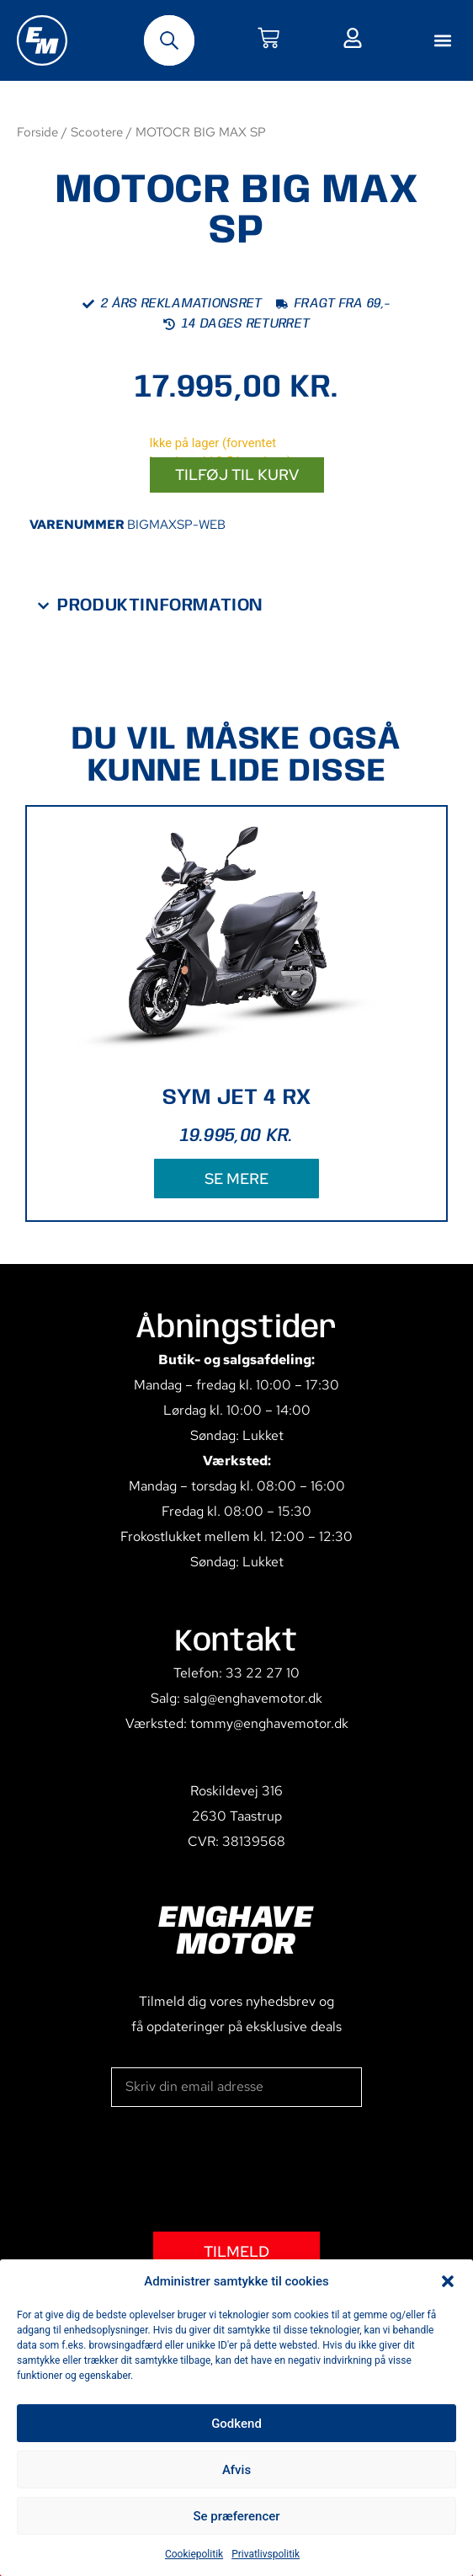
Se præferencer (236, 2516)
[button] (447, 2281)
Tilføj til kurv (237, 474)
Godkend (236, 2423)
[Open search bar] (169, 40)
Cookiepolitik (194, 2554)
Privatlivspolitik (265, 2554)
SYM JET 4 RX (236, 1097)
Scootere (97, 132)
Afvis (236, 2469)
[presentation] (239, 2169)
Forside (37, 132)
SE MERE (236, 1178)
